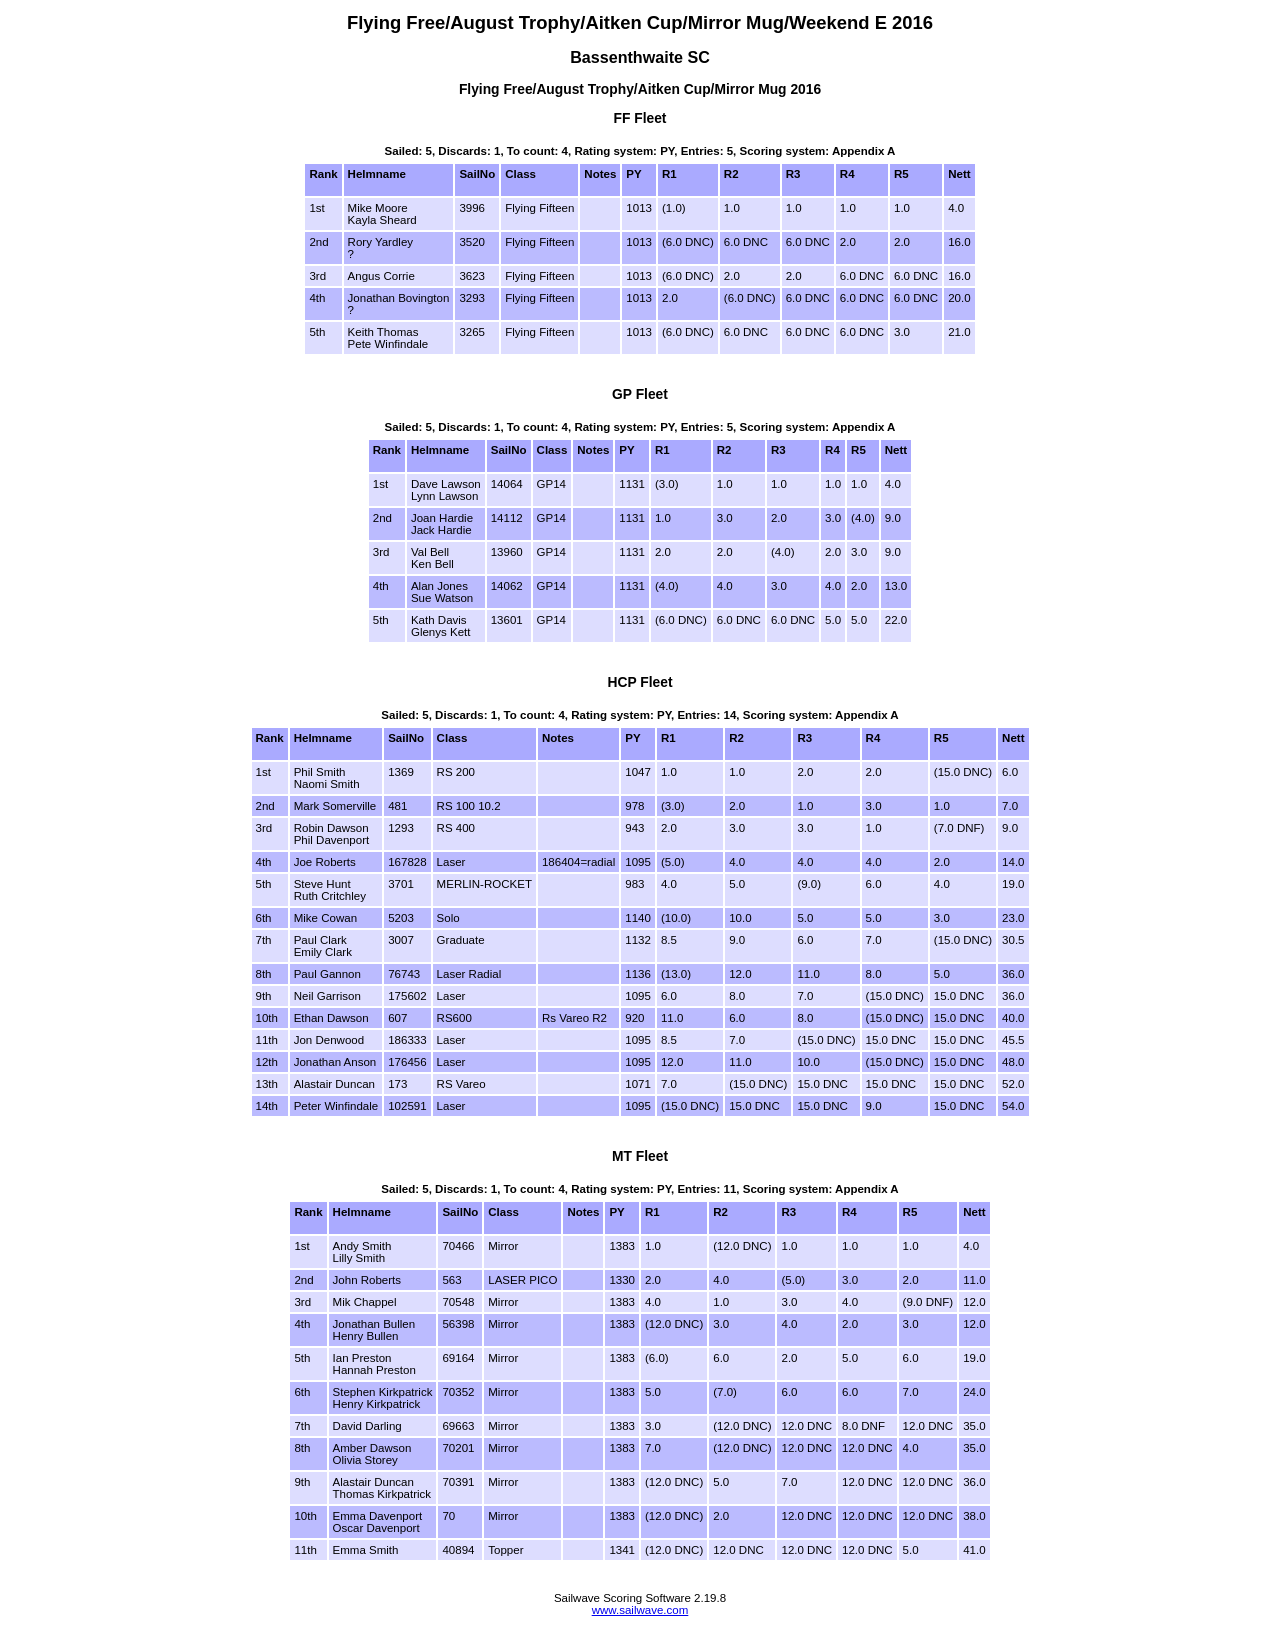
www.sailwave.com (640, 1610)
